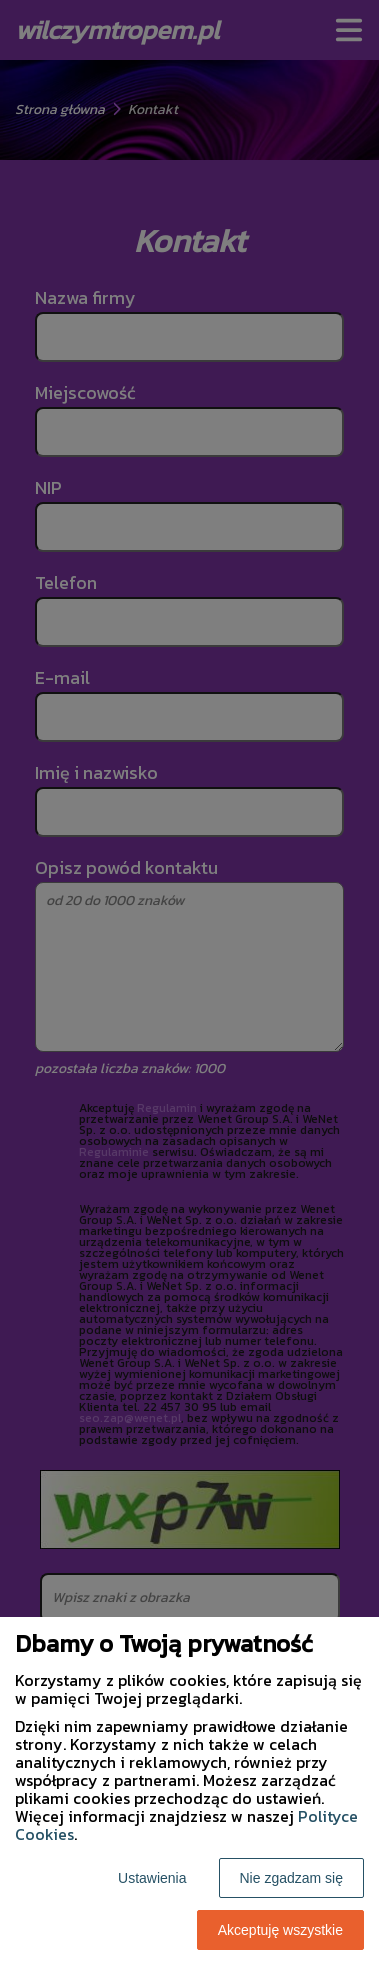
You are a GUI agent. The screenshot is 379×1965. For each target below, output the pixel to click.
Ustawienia (152, 1878)
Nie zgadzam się (292, 1878)
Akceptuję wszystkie (280, 1930)
